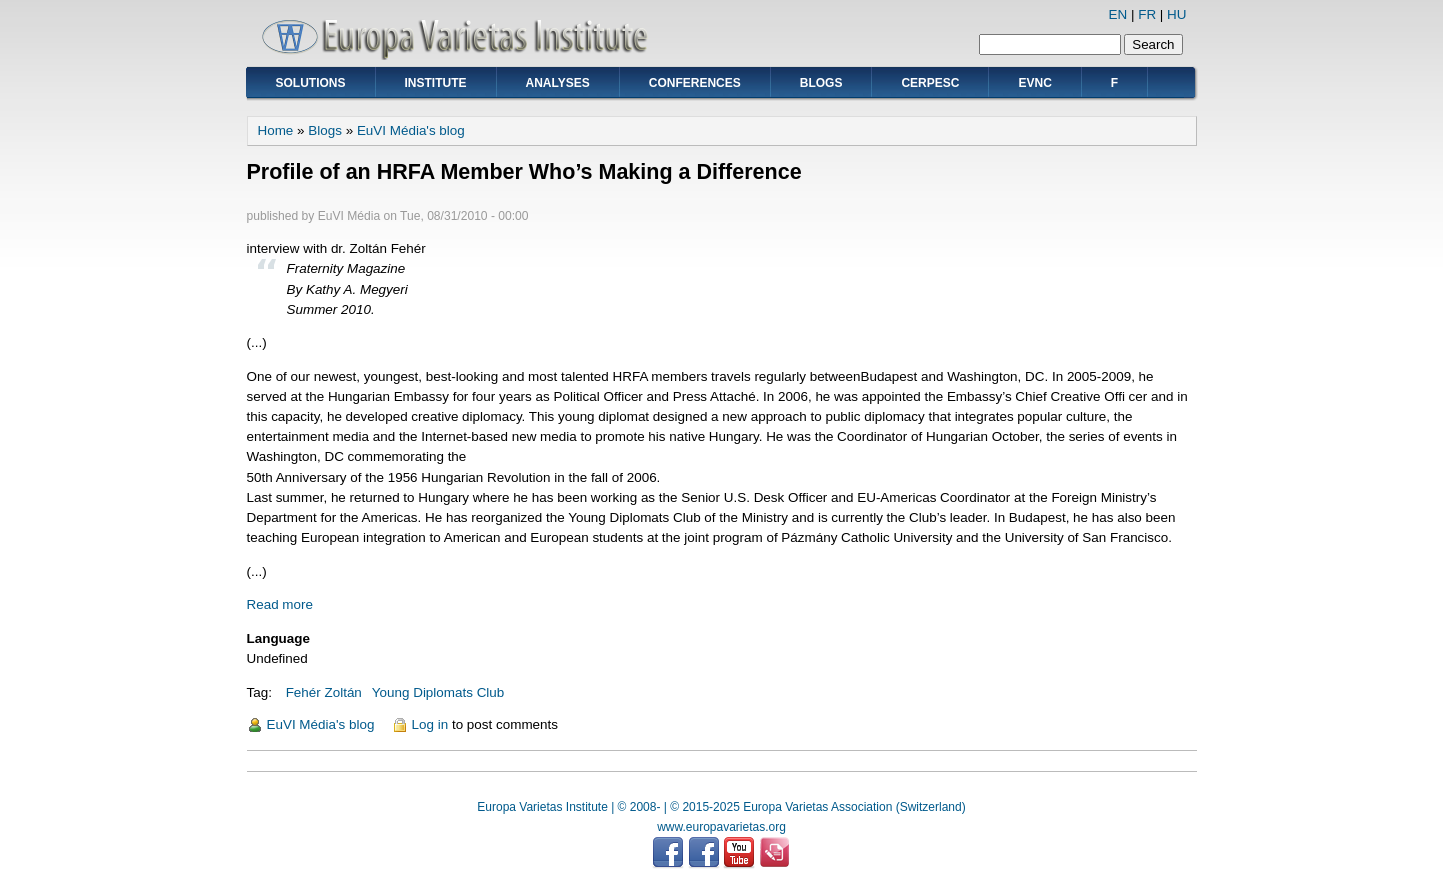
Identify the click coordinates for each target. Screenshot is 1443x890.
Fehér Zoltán (324, 692)
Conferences (695, 83)
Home (276, 130)
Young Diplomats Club (438, 692)
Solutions (311, 83)
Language (278, 638)
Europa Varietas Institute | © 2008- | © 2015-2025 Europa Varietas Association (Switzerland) (721, 807)
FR (1147, 14)
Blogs (821, 83)
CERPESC (930, 83)
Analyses (558, 83)
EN (1118, 14)
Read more (280, 604)
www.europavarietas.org (721, 827)
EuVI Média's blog (411, 130)
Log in (430, 724)
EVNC (1034, 83)
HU (1176, 14)
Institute (436, 83)
